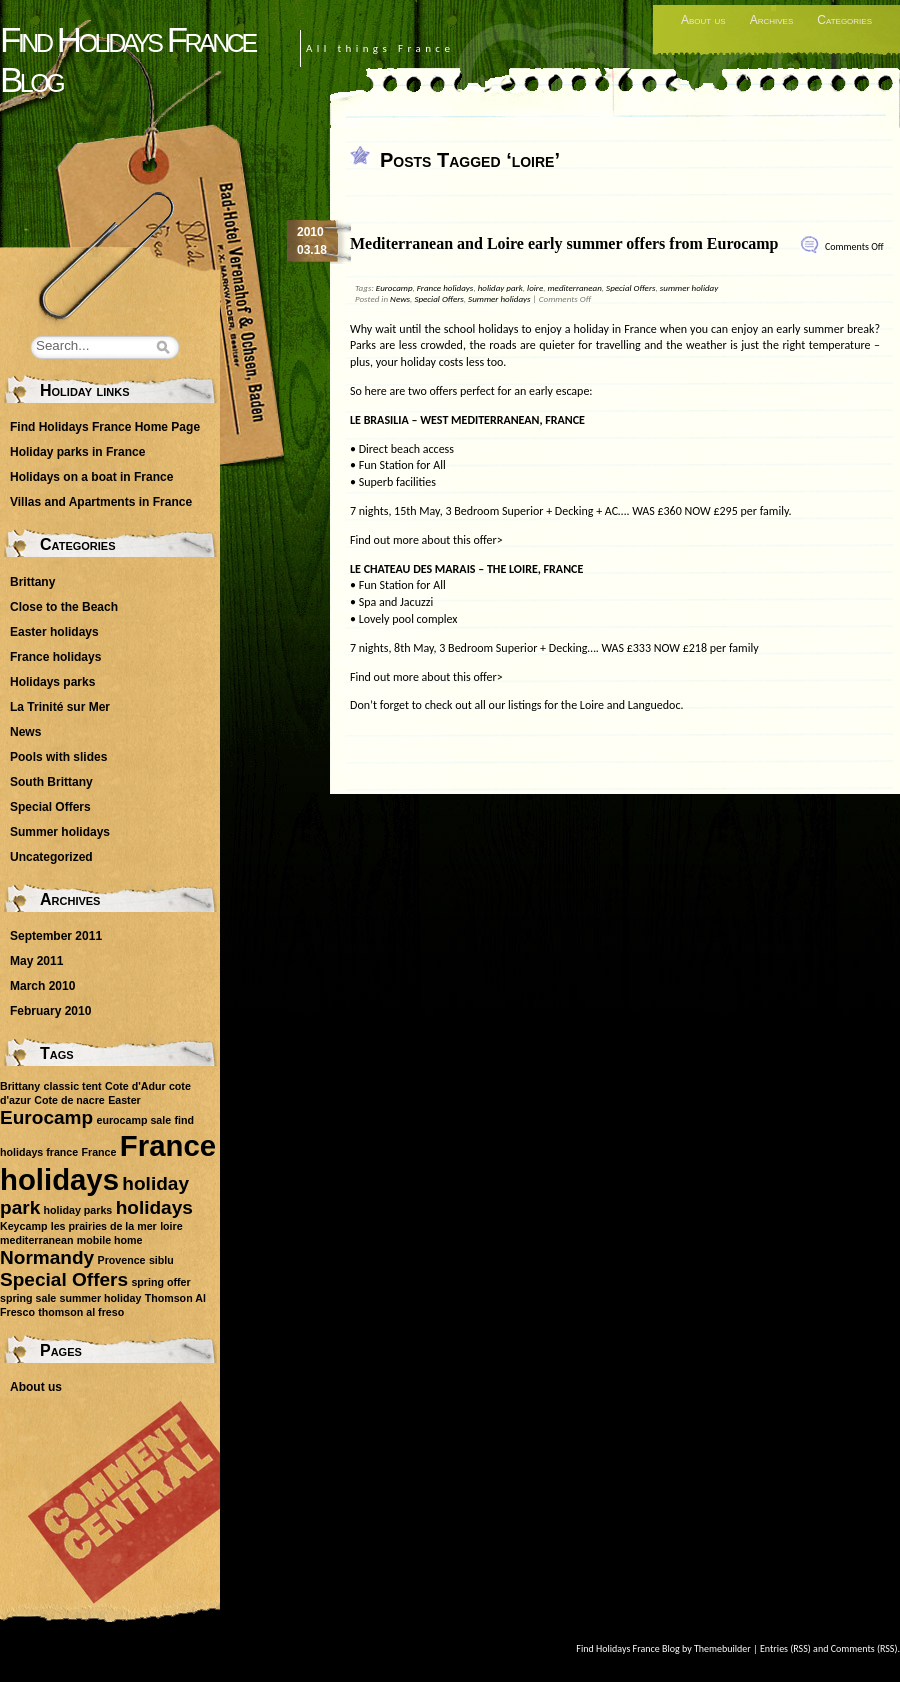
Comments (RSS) (864, 1648)
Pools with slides (58, 757)
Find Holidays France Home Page (105, 427)
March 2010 (42, 986)
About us (703, 20)
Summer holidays (499, 298)
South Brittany (51, 782)
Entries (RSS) (785, 1648)
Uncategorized (51, 857)
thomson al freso (81, 1312)
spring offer (160, 1282)
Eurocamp (394, 287)
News (400, 298)
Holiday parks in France (77, 452)
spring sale (28, 1298)
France (99, 1152)
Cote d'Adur (135, 1086)
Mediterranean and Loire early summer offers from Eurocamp (564, 243)
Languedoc (654, 705)
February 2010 (50, 1011)
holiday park (500, 287)
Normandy (47, 1257)
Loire (592, 705)
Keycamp (23, 1226)
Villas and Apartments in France (101, 502)
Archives (772, 20)
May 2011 (36, 961)
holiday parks (78, 1210)
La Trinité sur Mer (60, 707)
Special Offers (630, 287)
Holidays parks (52, 682)
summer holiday (689, 287)
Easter (124, 1100)
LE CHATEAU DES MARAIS (413, 569)
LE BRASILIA (379, 420)
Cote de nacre (69, 1100)
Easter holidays (54, 632)
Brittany (32, 582)
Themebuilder (722, 1648)
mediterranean (574, 287)
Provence (122, 1260)
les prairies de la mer (104, 1226)
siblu (161, 1260)
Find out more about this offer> (426, 540)
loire (535, 287)
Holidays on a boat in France (91, 477)
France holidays (445, 287)
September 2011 (56, 936)
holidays (154, 1207)
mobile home (110, 1240)
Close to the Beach (64, 607)
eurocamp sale (134, 1120)
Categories (844, 20)
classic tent (73, 1086)
